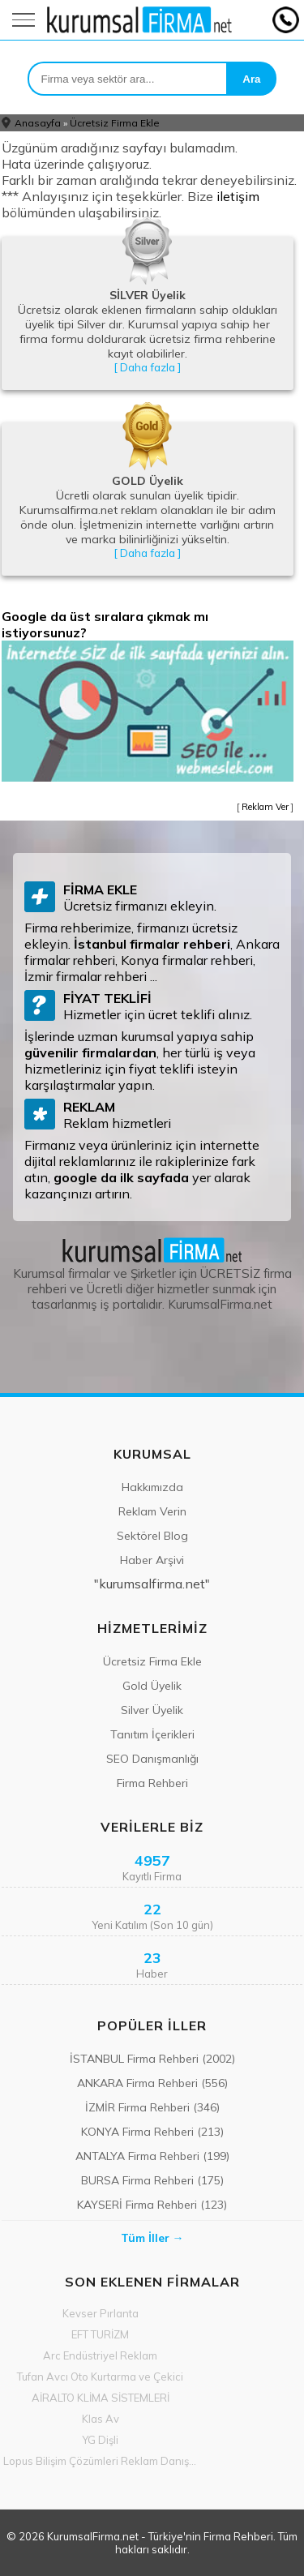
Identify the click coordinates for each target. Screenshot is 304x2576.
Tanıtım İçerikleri (152, 1734)
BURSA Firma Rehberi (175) (152, 2180)
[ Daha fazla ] (147, 367)
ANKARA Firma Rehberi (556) (152, 2083)
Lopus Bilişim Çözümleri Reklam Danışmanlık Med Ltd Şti (101, 2460)
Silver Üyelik (152, 1710)
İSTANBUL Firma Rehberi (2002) (152, 2058)
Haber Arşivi (152, 1560)
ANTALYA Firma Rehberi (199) (152, 2156)
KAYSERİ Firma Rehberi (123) (152, 2204)
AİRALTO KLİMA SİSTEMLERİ (100, 2397)
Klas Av (100, 2418)
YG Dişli (100, 2439)
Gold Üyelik (152, 1685)
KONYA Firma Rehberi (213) (152, 2131)
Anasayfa (38, 123)
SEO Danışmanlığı (152, 1758)
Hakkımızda (152, 1487)
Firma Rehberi (152, 1783)
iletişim (237, 196)
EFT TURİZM (100, 2334)
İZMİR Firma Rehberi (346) (152, 2107)
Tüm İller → (152, 2238)
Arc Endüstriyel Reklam (100, 2355)
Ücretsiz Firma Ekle (115, 123)
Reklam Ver (265, 806)
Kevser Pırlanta (100, 2313)
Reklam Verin (152, 1511)
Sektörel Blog (152, 1535)
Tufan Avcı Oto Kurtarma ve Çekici (100, 2376)
